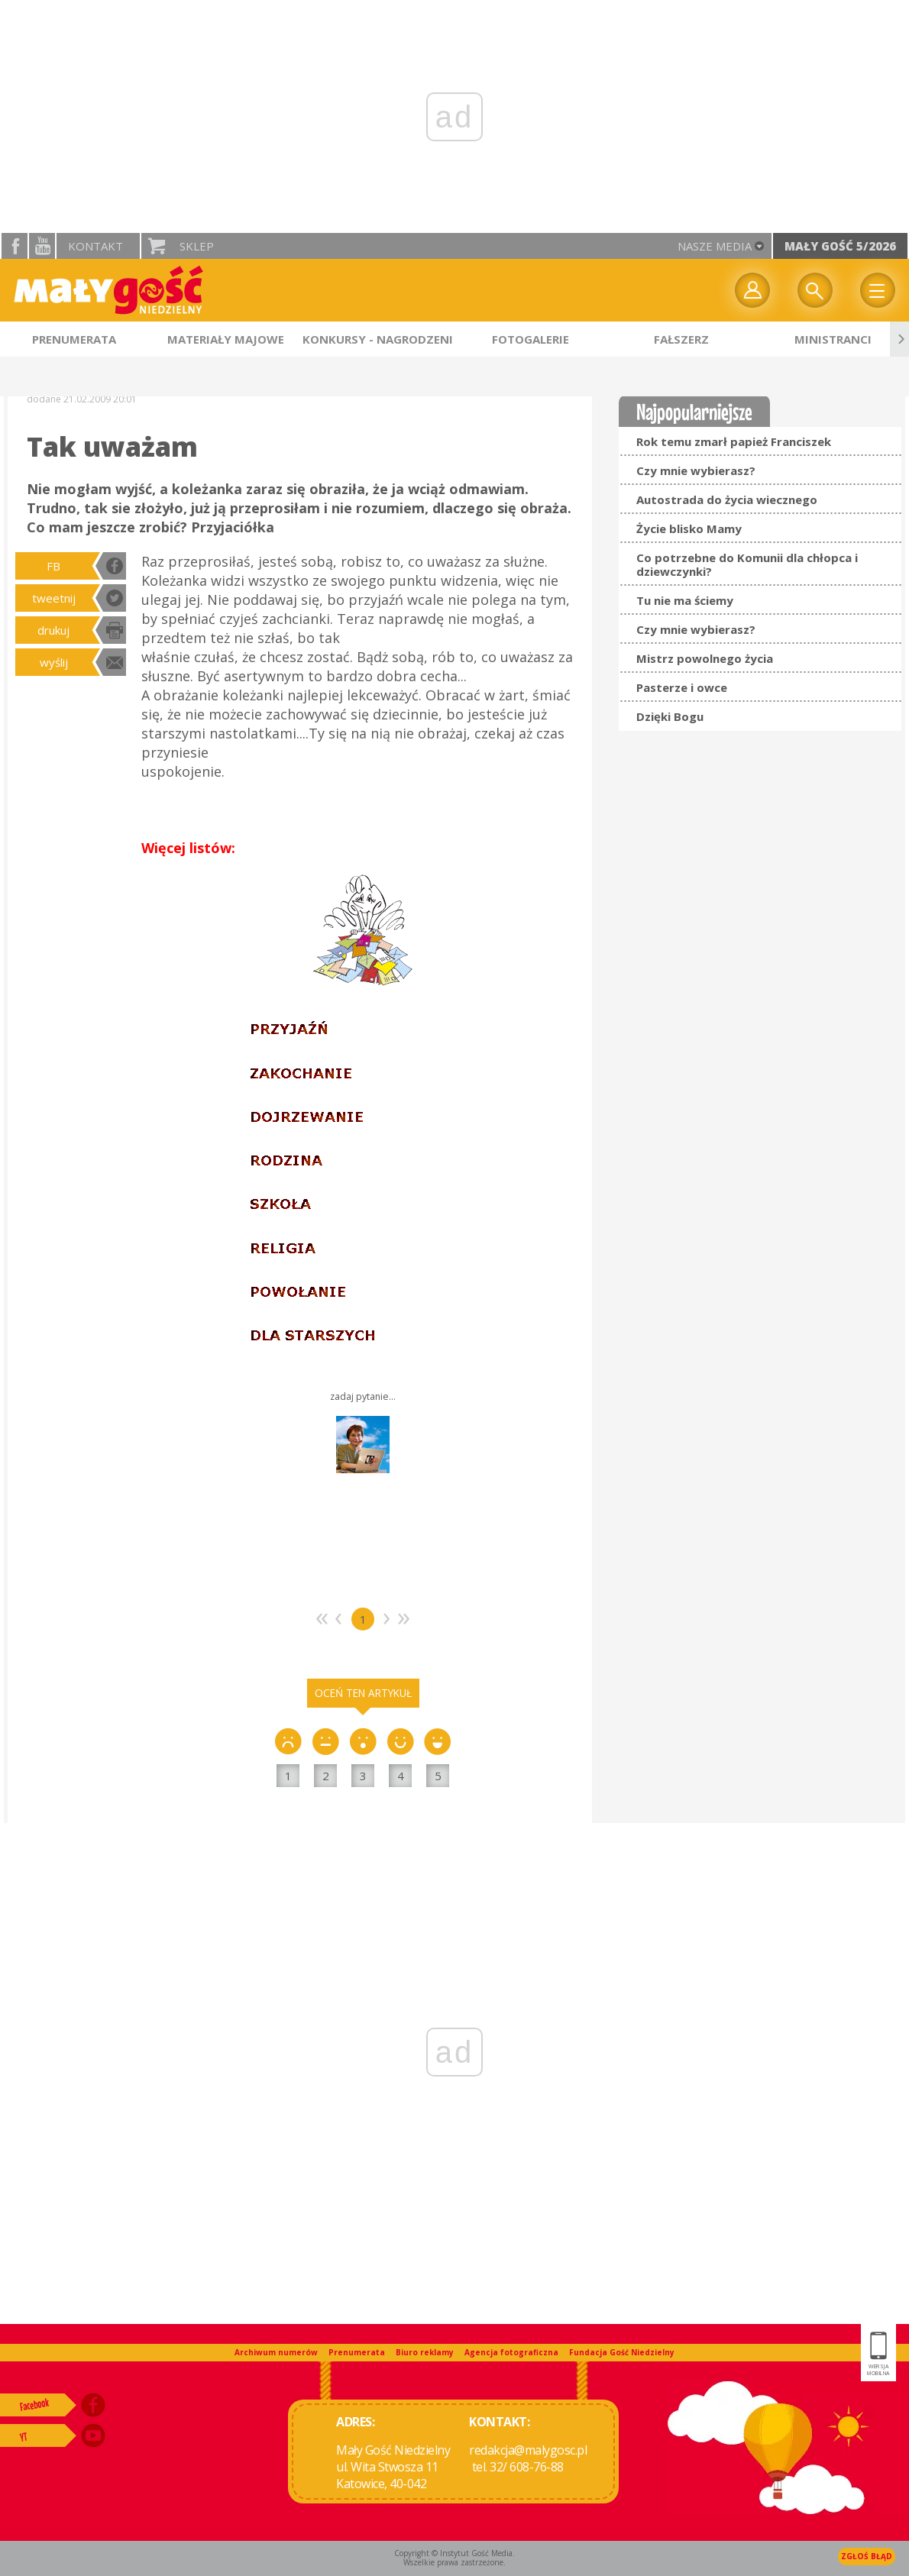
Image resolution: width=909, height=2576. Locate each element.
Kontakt (95, 246)
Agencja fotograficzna (511, 2352)
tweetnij (54, 598)
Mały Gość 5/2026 (840, 246)
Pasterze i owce (681, 687)
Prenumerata (356, 2352)
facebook (14, 246)
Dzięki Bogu (670, 716)
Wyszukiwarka (815, 290)
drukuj (53, 630)
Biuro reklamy (425, 2352)
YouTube (42, 246)
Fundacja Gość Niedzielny (621, 2352)
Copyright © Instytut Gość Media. (454, 2553)
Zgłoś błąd (866, 2556)
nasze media (715, 246)
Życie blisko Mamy (689, 528)
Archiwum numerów (276, 2352)
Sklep (197, 246)
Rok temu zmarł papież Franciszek (733, 441)
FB (53, 566)
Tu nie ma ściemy (684, 600)
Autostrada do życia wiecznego (726, 499)
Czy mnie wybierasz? (695, 470)
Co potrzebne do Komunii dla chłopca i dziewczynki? (747, 564)
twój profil (752, 290)
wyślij (54, 662)
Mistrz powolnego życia (704, 658)
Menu (877, 290)
